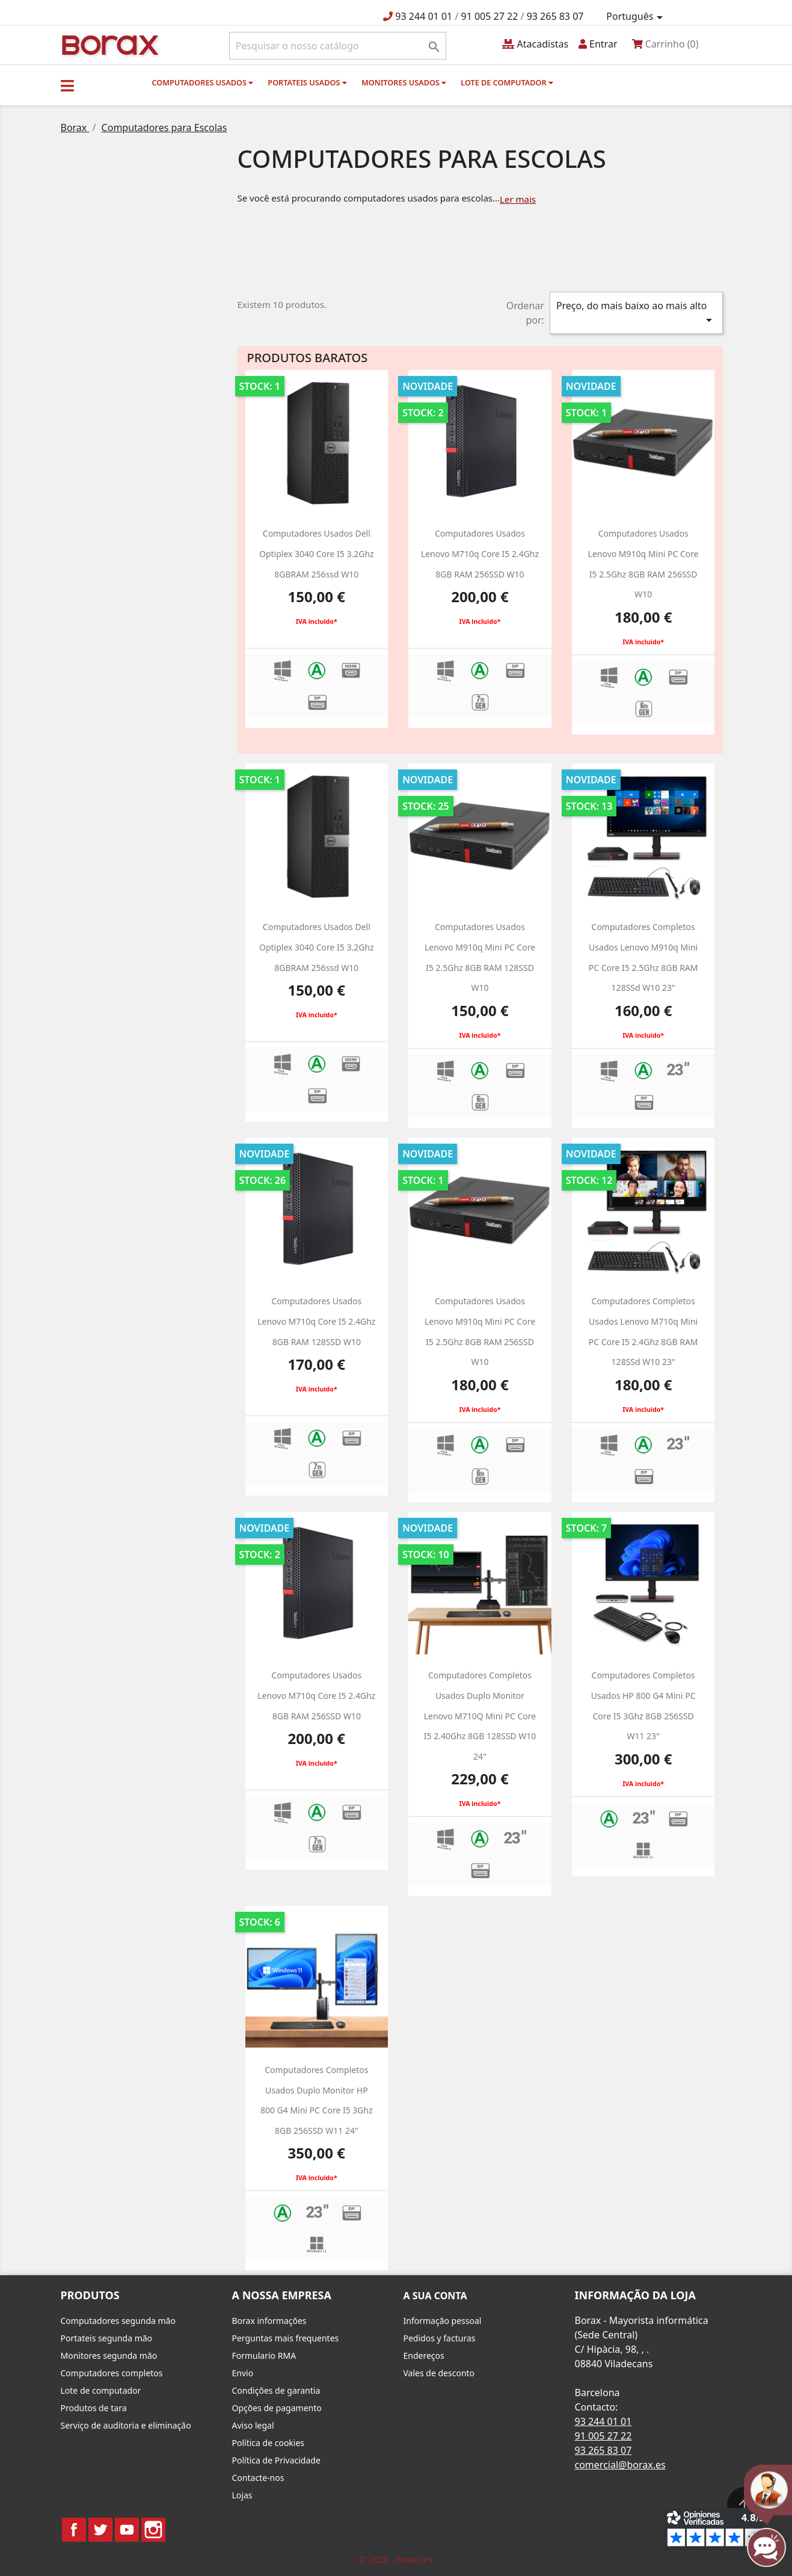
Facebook (74, 2530)
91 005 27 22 (489, 16)
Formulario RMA (264, 2355)
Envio (243, 2373)
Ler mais (518, 199)
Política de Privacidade (276, 2460)
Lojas (242, 2495)
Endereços (424, 2355)
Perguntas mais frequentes (285, 2338)
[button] (67, 85)
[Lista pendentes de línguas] (636, 17)
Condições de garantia (276, 2390)
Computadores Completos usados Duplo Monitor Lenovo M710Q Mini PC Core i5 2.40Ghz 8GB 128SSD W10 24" (480, 1715)
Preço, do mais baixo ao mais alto (636, 313)
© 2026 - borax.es (396, 2559)
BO (108, 44)
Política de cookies (268, 2442)
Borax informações (269, 2320)
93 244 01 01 (423, 16)
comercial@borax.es (620, 2464)
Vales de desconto (439, 2373)
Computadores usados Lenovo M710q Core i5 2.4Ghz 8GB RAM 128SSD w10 (316, 1321)
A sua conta (435, 2295)
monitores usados (403, 82)
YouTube (127, 2530)
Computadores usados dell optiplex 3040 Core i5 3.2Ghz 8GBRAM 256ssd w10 (316, 553)
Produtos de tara (94, 2408)
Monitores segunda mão (109, 2355)
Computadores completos (112, 2373)
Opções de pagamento (277, 2408)
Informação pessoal (443, 2320)
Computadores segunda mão (118, 2320)
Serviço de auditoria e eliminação (126, 2425)
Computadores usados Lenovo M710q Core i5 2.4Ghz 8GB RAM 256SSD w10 (480, 553)
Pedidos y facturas (440, 2338)
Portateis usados (307, 82)
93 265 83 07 (555, 16)
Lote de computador (507, 82)
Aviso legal (253, 2425)
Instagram (153, 2530)
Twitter (100, 2530)
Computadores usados (203, 82)
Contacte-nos (258, 2477)
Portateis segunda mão (107, 2338)
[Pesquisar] (337, 46)
